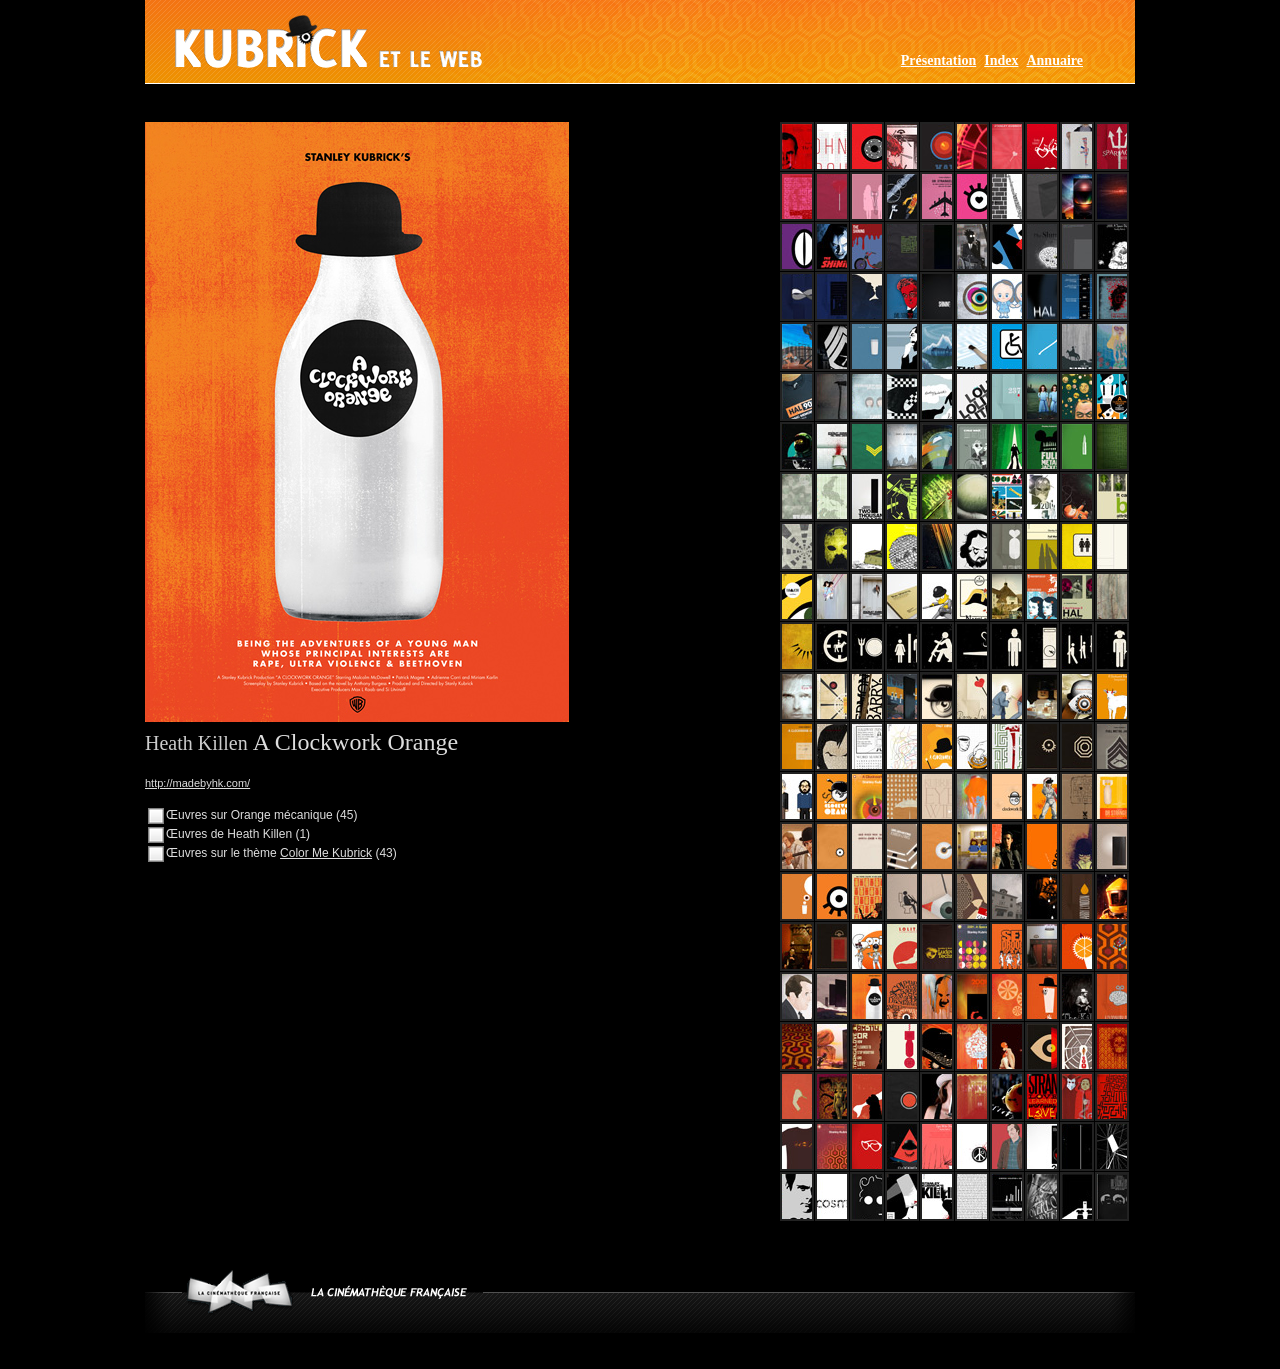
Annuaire (1054, 60)
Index (1001, 60)
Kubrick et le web (328, 41)
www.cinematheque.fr (239, 1291)
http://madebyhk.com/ (197, 783)
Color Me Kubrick (326, 853)
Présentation (938, 60)
